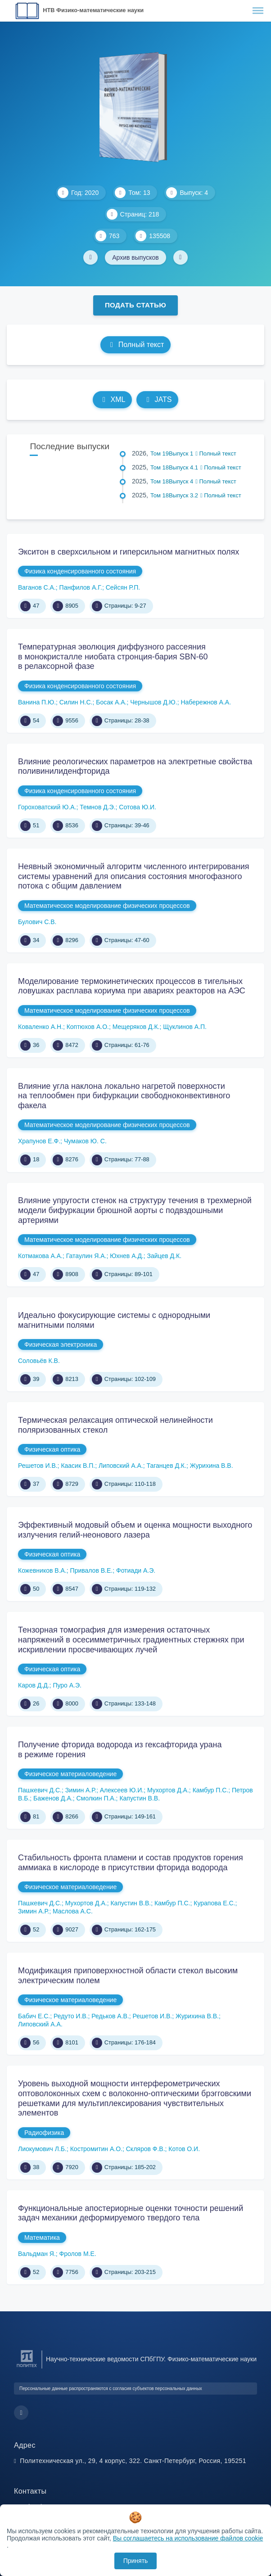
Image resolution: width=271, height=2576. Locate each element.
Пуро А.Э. (67, 1685)
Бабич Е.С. (34, 2016)
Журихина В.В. (211, 1465)
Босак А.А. (111, 702)
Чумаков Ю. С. (85, 1141)
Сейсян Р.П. (123, 587)
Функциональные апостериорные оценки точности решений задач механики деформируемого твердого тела (130, 2213)
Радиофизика (44, 2132)
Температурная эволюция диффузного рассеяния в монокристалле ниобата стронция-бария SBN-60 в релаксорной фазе (113, 656)
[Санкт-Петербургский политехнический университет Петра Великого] (27, 2367)
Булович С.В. (37, 921)
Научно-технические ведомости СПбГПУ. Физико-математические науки (151, 2359)
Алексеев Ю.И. (122, 1790)
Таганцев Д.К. (166, 1465)
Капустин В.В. (139, 1798)
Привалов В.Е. (91, 1570)
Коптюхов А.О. (88, 1026)
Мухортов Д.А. (168, 1790)
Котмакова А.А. (40, 1255)
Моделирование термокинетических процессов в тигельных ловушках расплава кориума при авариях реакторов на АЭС (131, 986)
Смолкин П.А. (96, 1798)
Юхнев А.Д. (127, 1255)
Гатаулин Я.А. (86, 1255)
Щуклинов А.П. (185, 1026)
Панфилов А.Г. (80, 587)
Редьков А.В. (110, 2016)
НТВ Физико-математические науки (93, 10)
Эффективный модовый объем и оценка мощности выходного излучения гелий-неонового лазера (135, 1529)
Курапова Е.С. (214, 1903)
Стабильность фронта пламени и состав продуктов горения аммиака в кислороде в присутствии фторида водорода (130, 1862)
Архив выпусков (135, 257)
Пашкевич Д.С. (40, 1790)
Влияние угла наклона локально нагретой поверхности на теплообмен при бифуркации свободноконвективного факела (124, 1096)
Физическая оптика (52, 1449)
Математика (42, 2237)
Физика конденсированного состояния (80, 571)
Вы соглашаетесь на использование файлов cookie (188, 2538)
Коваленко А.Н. (40, 1026)
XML (112, 399)
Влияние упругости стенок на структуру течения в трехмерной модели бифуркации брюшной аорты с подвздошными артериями (135, 1210)
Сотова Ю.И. (137, 807)
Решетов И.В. (38, 1465)
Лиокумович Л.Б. (42, 2148)
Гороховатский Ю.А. (47, 807)
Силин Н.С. (76, 702)
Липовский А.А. (121, 1465)
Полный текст (135, 344)
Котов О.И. (184, 2148)
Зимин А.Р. (80, 1790)
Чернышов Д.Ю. (153, 702)
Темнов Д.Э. (97, 807)
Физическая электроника (60, 1344)
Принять (135, 2560)
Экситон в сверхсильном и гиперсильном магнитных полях (128, 551)
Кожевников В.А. (42, 1570)
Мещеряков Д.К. (136, 1026)
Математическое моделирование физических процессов (107, 905)
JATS (157, 399)
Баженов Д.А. (53, 1798)
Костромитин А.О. (96, 2148)
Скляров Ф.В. (145, 2148)
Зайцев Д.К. (164, 1255)
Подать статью (135, 305)
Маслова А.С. (73, 1911)
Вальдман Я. (37, 2253)
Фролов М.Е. (77, 2253)
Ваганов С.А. (37, 587)
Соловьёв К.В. (39, 1360)
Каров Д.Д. (34, 1685)
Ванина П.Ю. (37, 702)
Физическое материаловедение (70, 1773)
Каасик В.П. (78, 1465)
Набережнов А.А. (206, 702)
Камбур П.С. (211, 1790)
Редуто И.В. (71, 2016)
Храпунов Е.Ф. (39, 1141)
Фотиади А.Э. (135, 1570)
